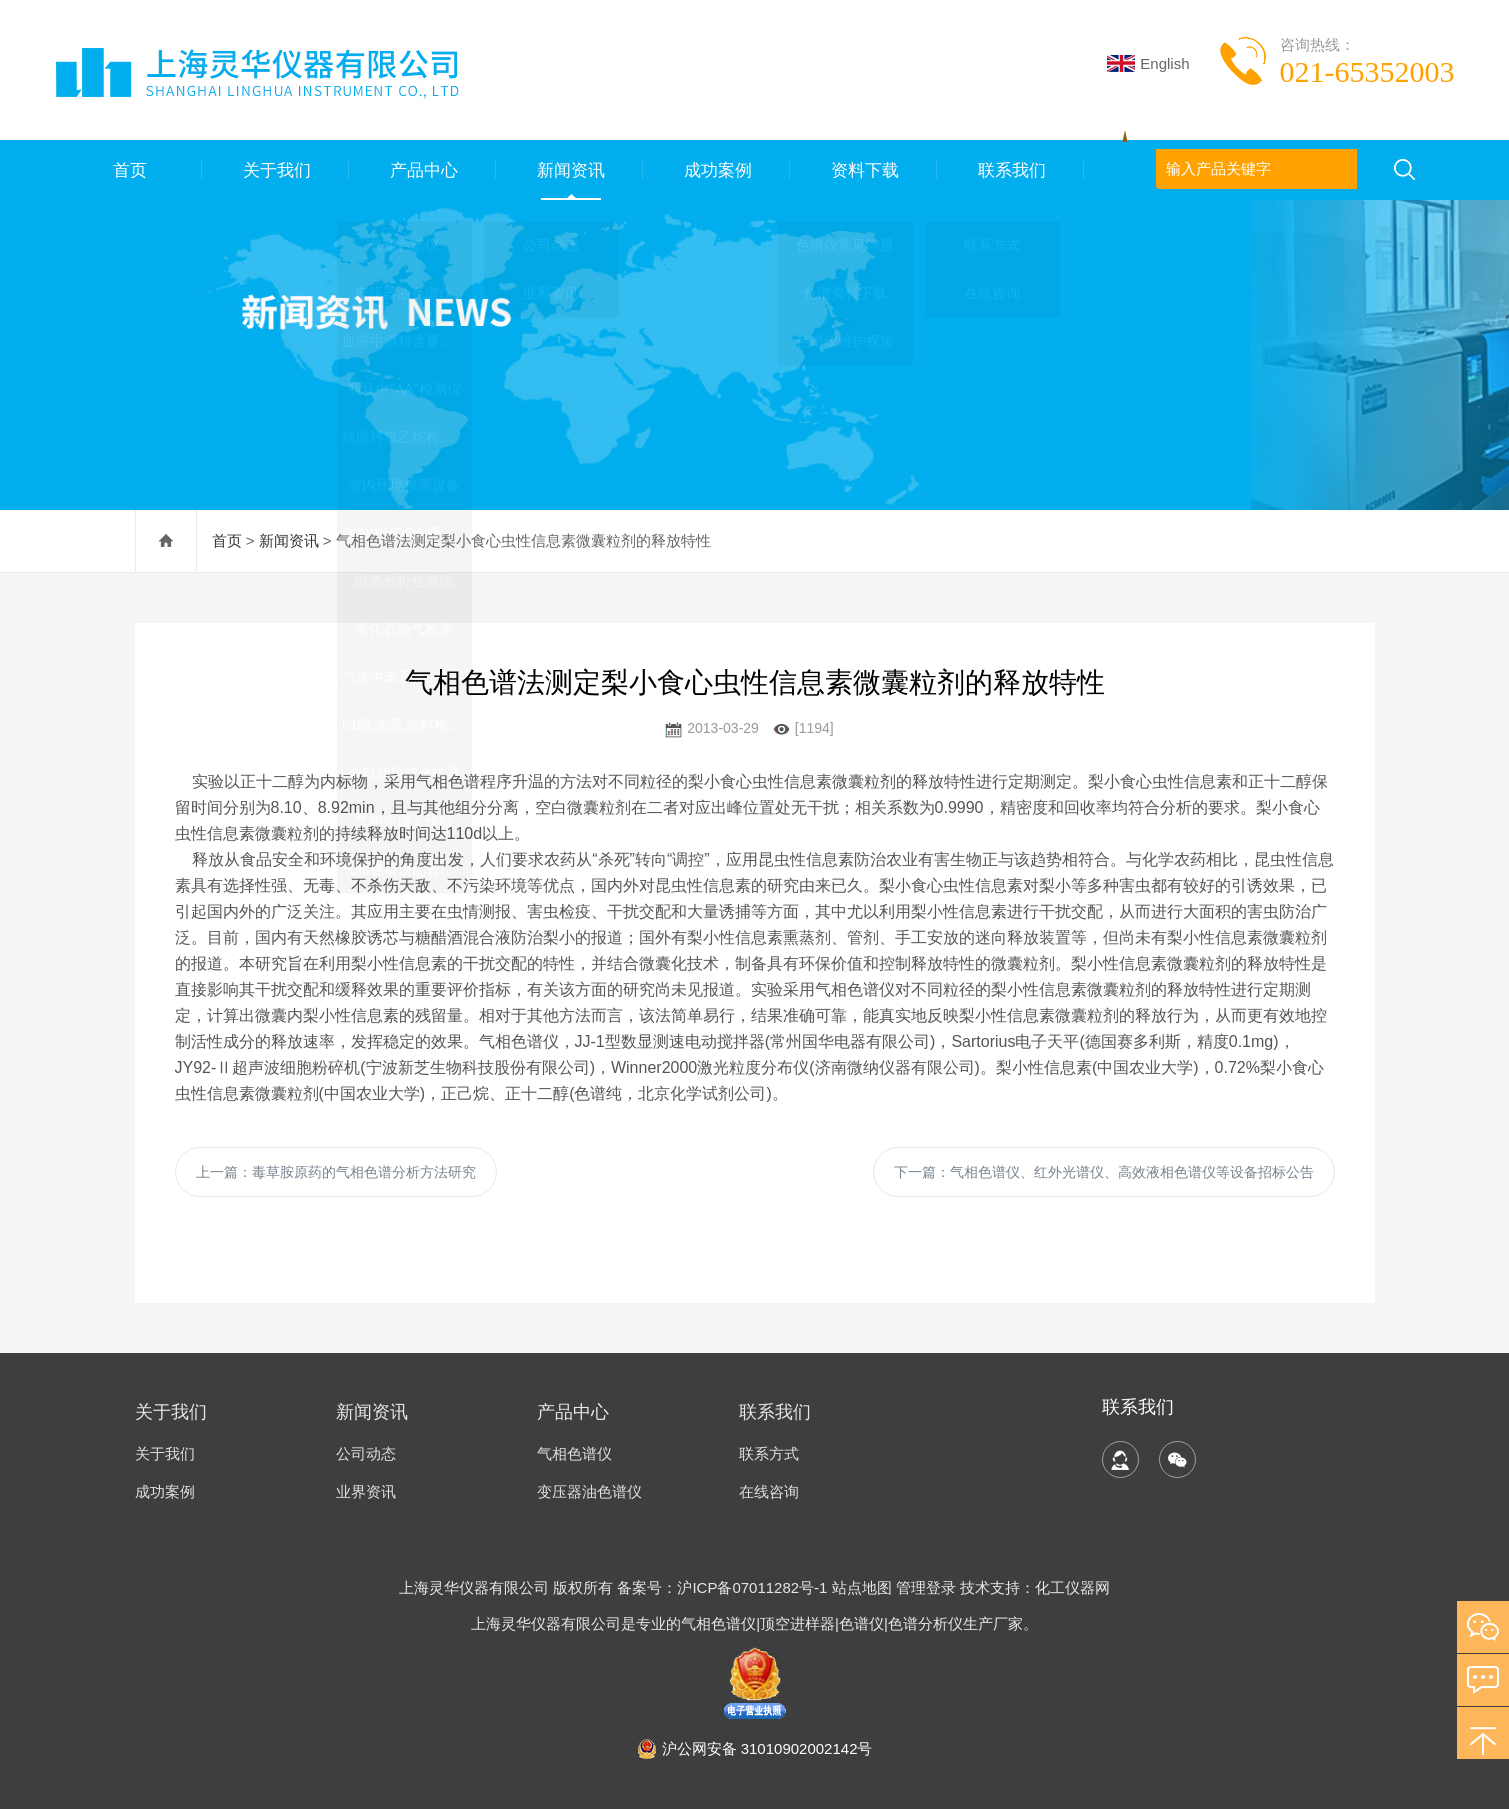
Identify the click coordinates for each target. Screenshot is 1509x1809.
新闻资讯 (569, 169)
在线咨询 (769, 1491)
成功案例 (716, 169)
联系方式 (769, 1453)
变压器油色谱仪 (589, 1491)
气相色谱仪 (574, 1453)
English (1148, 63)
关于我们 (275, 169)
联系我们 (1010, 169)
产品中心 (422, 169)
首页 (128, 169)
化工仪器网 (1072, 1587)
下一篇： (1104, 1172)
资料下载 (863, 169)
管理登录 (926, 1587)
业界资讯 (366, 1491)
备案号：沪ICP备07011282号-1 (724, 1587)
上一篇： (336, 1172)
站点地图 (862, 1587)
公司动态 (366, 1453)
